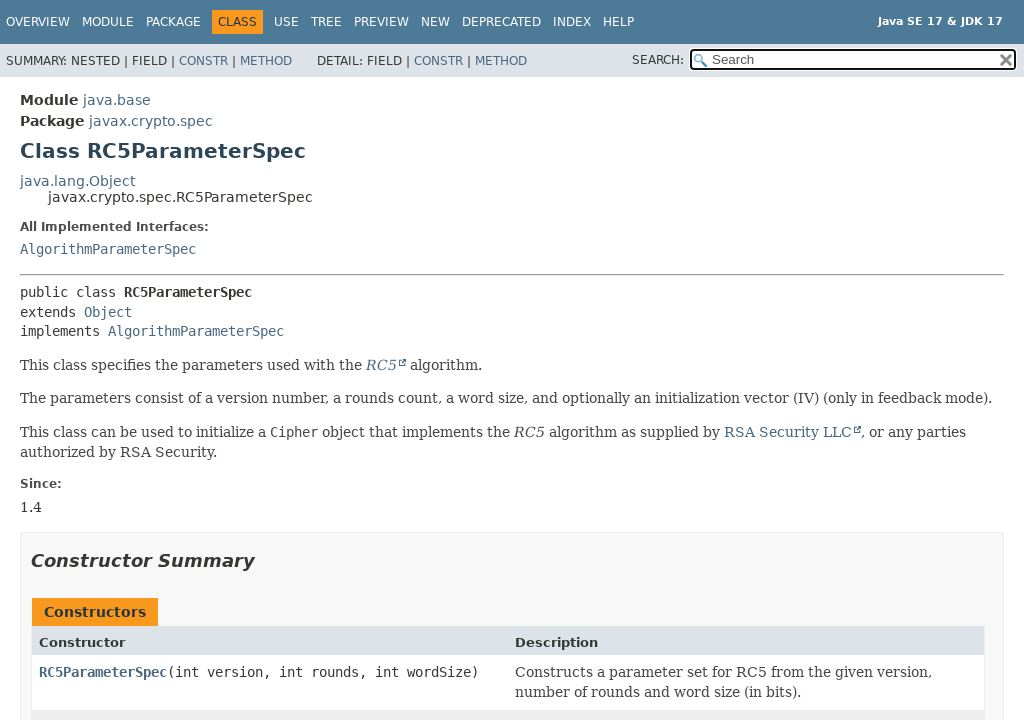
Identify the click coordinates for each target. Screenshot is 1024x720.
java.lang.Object (77, 181)
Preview (381, 22)
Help (618, 22)
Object (108, 312)
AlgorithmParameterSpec (108, 249)
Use (286, 22)
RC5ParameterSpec (103, 672)
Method (266, 61)
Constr (203, 61)
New (435, 22)
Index (572, 22)
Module (108, 22)
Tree (326, 22)
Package (173, 22)
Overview (38, 22)
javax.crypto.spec (151, 121)
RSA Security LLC (788, 432)
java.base (117, 100)
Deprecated (501, 22)
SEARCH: (658, 60)
